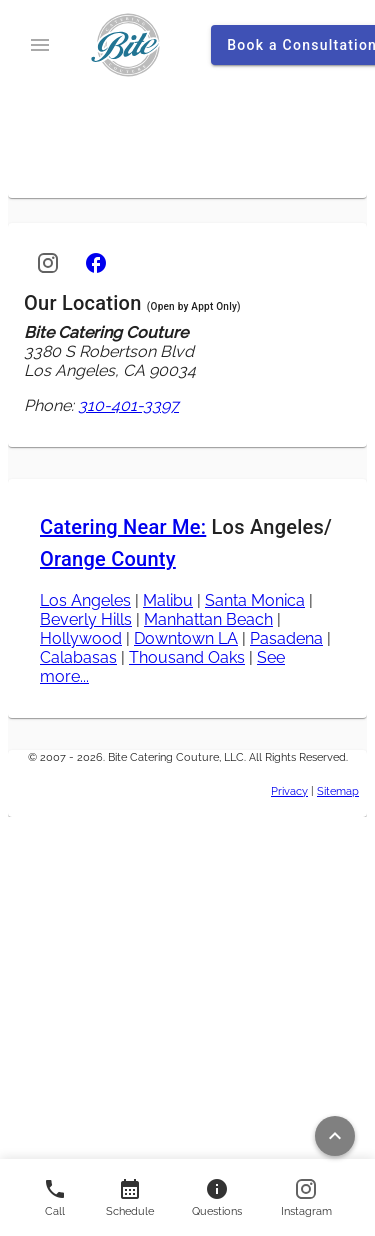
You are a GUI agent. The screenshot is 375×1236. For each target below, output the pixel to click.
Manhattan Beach (208, 619)
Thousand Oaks (187, 657)
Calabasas (78, 657)
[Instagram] (48, 263)
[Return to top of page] (335, 1136)
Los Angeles (85, 600)
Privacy (289, 791)
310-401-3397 (128, 405)
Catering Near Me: (123, 527)
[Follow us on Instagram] (306, 1197)
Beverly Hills (86, 619)
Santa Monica (255, 600)
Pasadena (286, 638)
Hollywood (81, 638)
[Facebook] (96, 263)
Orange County (108, 559)
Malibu (168, 600)
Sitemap (338, 791)
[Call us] (55, 1197)
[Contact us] (130, 1197)
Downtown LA (186, 638)
